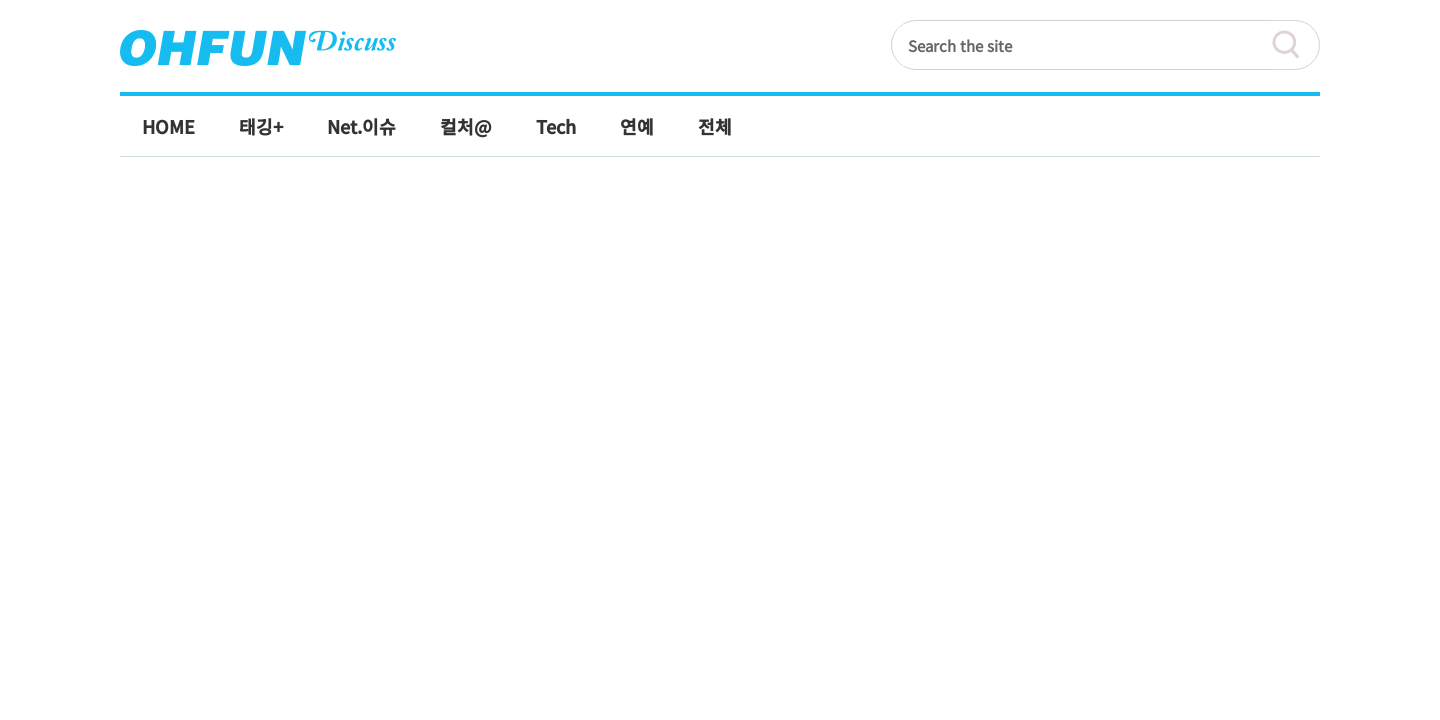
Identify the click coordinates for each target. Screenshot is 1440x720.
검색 (1295, 45)
